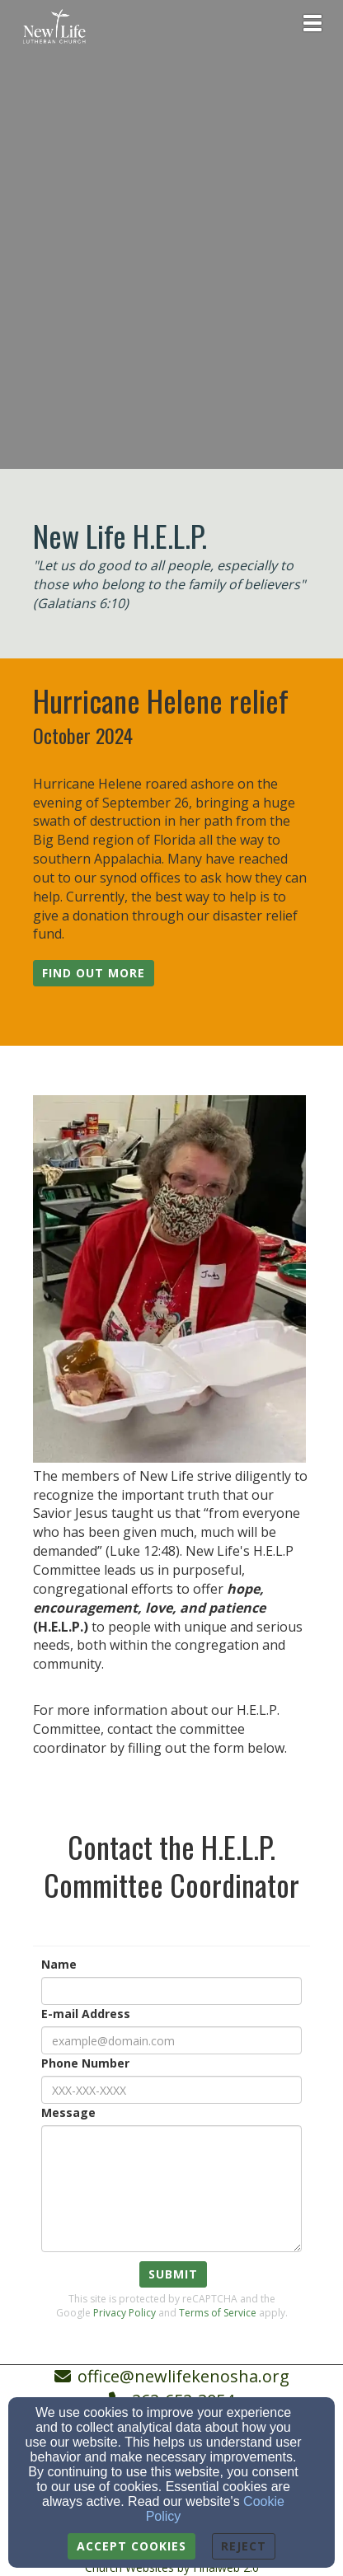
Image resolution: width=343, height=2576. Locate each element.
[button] (93, 973)
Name (59, 1964)
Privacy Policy (124, 2313)
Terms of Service (217, 2313)
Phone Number (85, 2063)
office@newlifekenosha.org (183, 2376)
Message (68, 2112)
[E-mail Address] (171, 2040)
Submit (173, 2274)
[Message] (171, 2188)
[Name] (171, 1991)
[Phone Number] (171, 2090)
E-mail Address (85, 2013)
